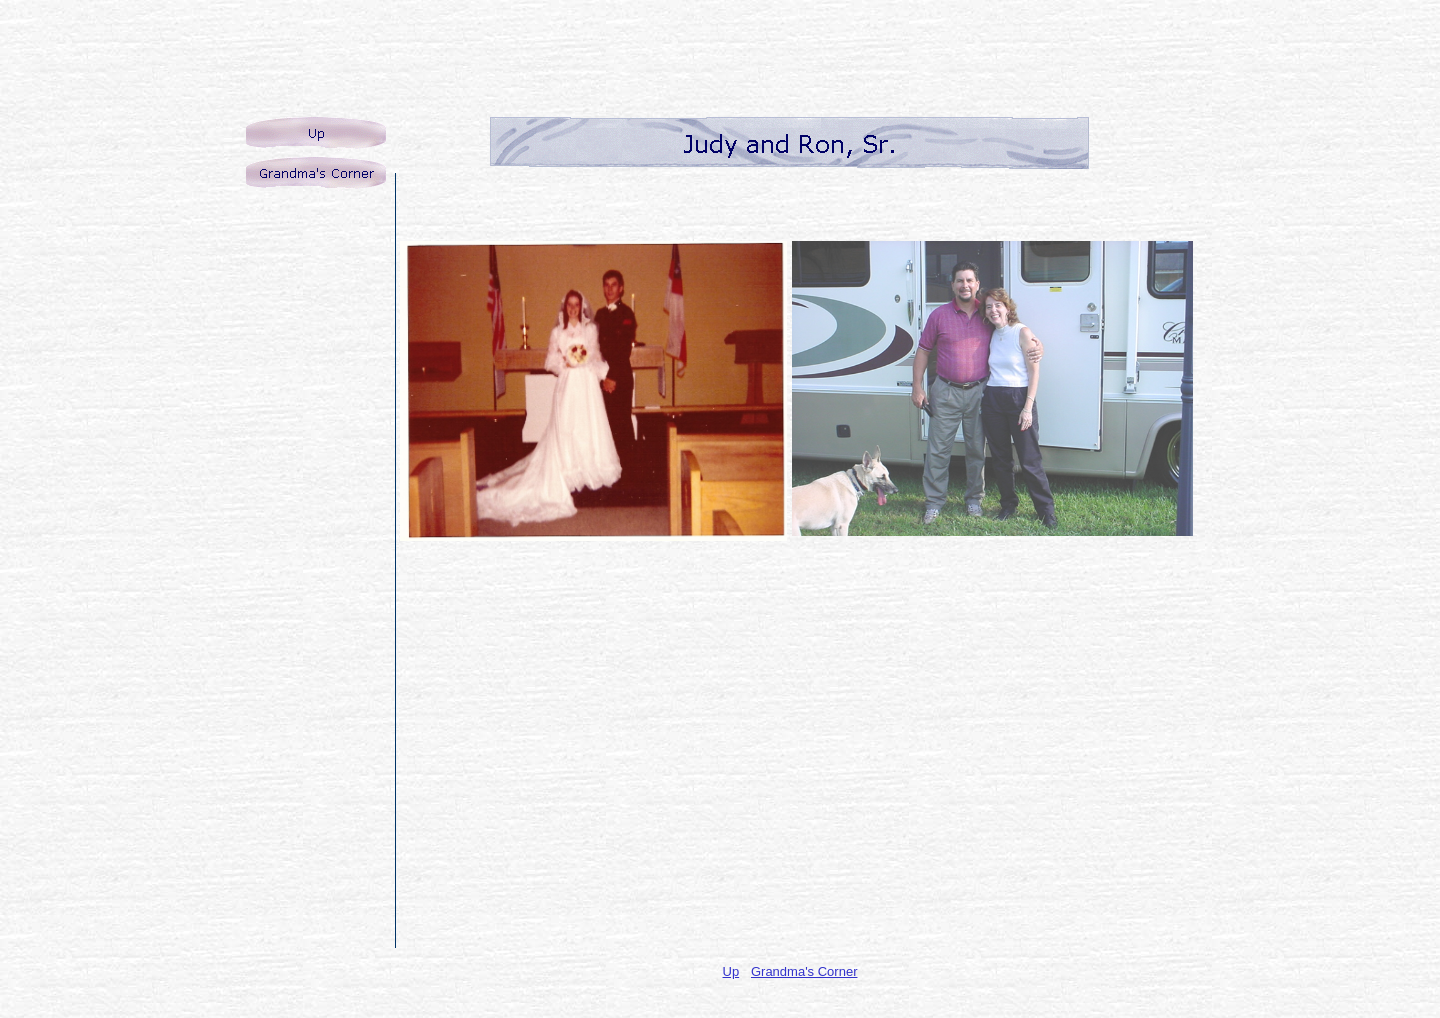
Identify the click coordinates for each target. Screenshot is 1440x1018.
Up (731, 971)
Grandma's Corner (804, 971)
